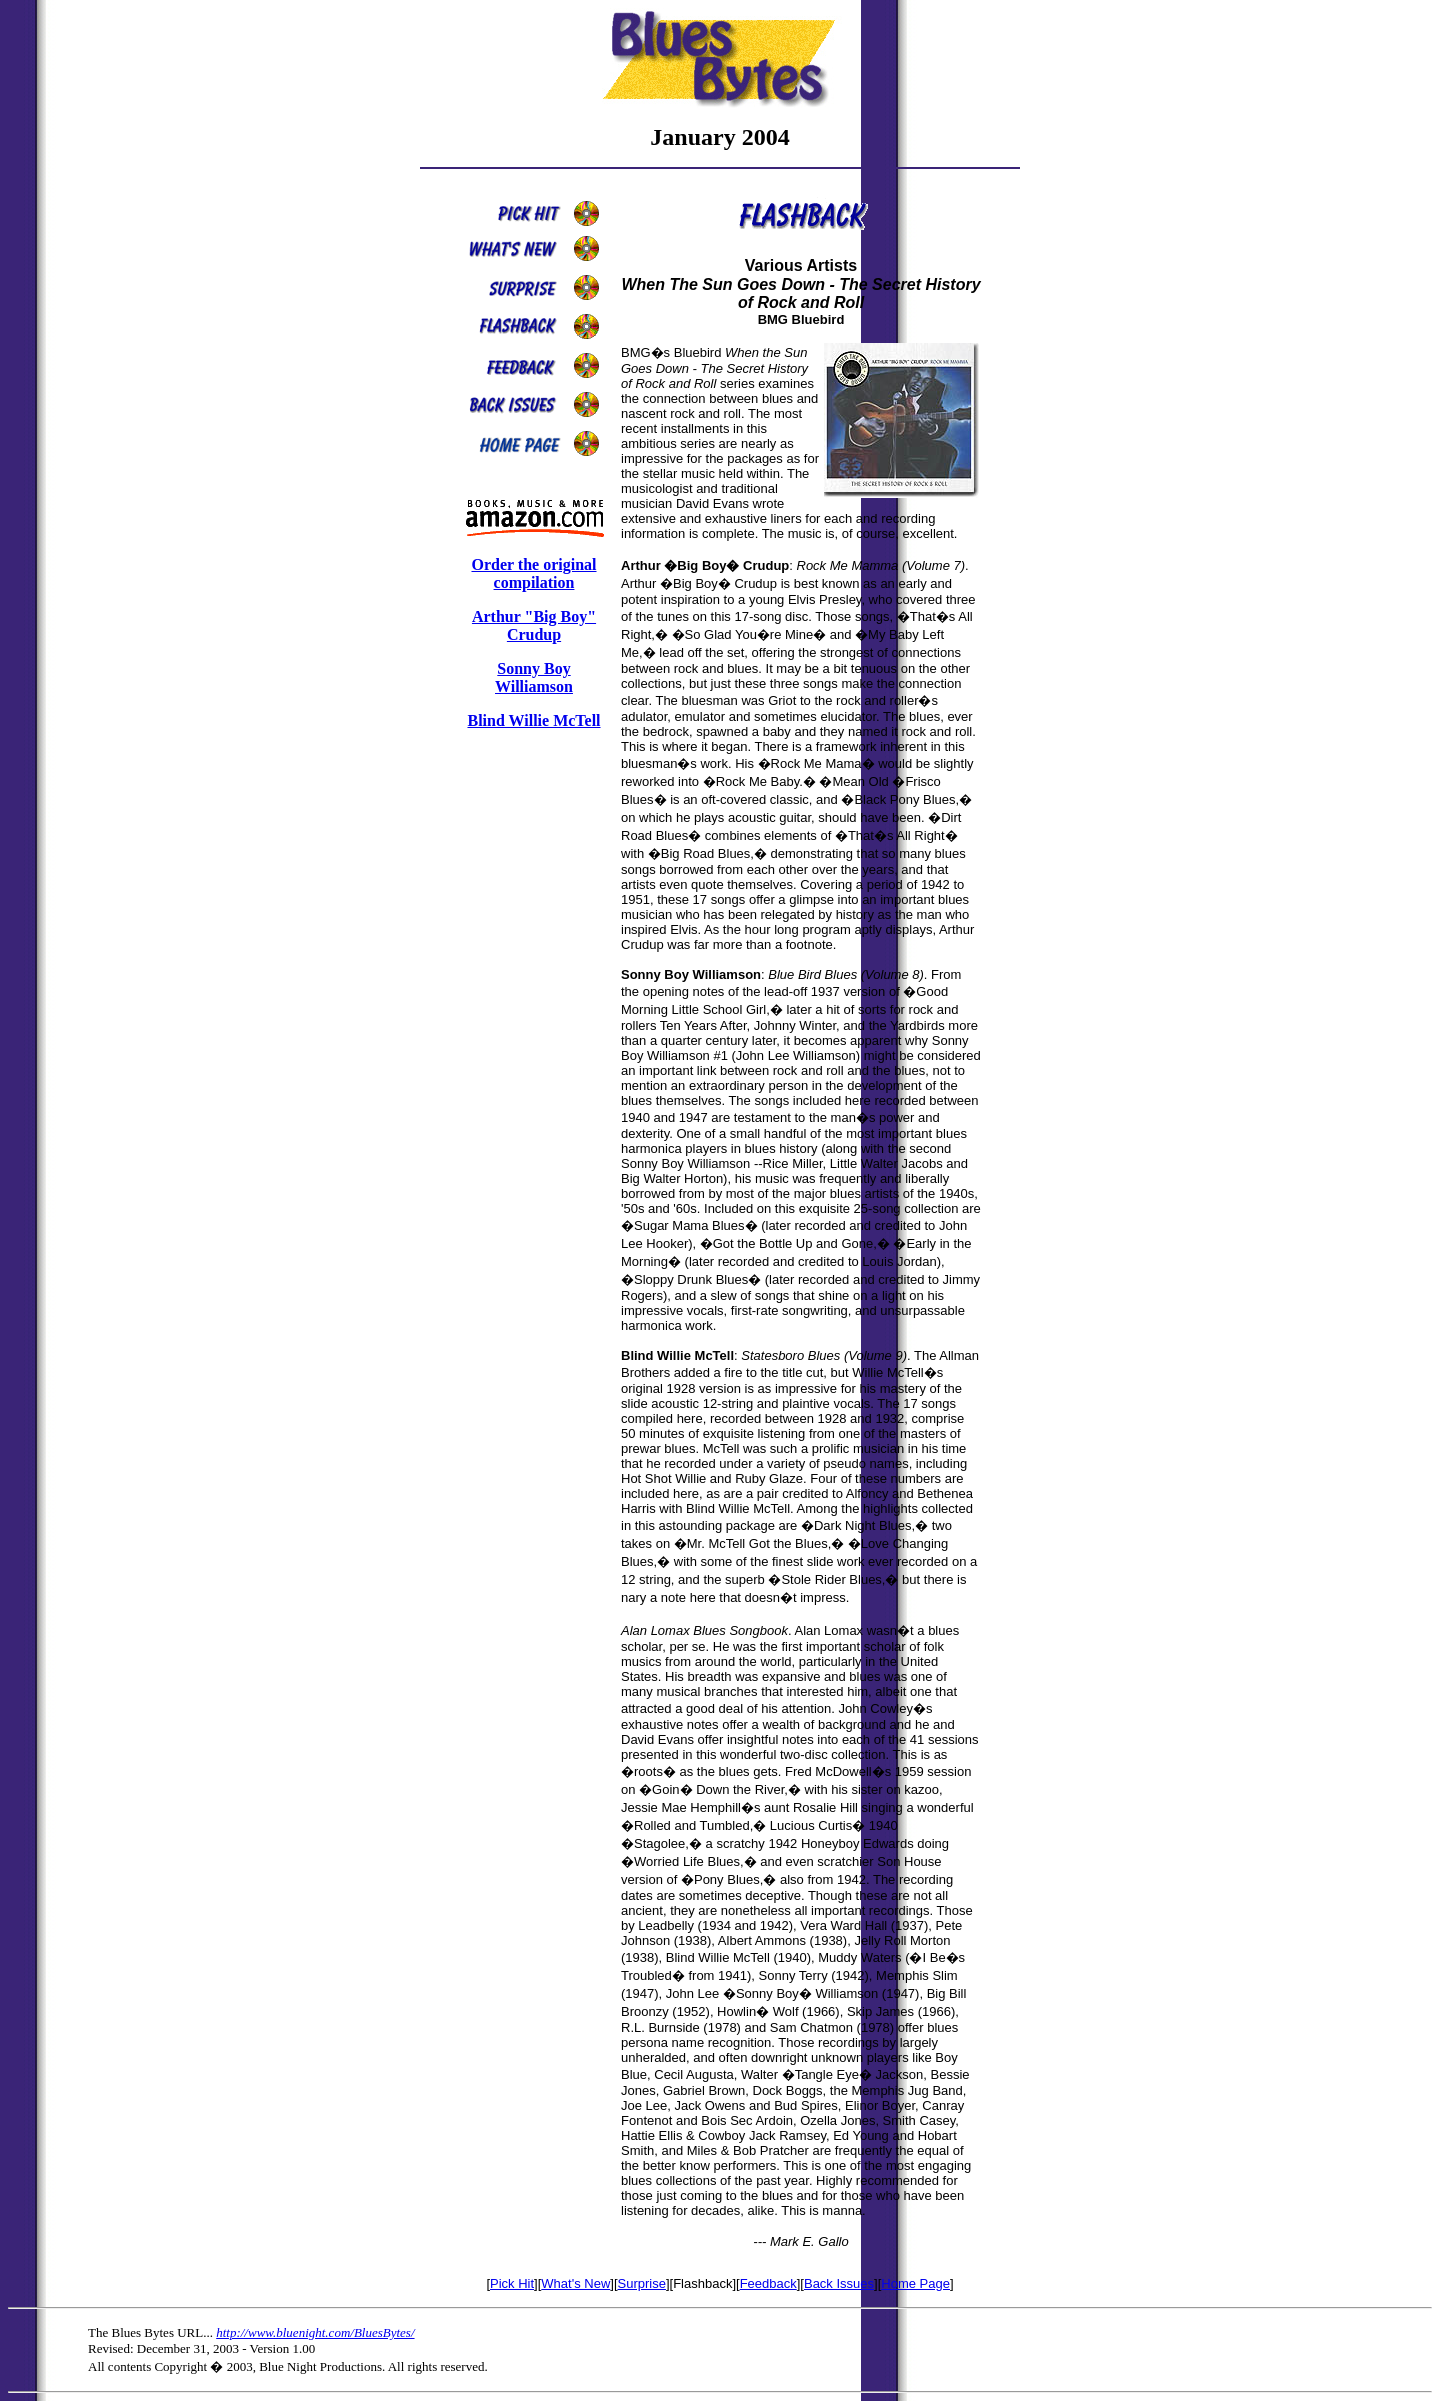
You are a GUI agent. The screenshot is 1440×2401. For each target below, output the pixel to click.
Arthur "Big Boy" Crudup (534, 625)
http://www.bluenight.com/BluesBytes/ (315, 2332)
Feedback (768, 2283)
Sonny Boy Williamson (534, 677)
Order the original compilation (533, 573)
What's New (575, 2283)
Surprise (642, 2283)
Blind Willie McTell (533, 720)
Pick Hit (512, 2283)
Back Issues (839, 2283)
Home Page (915, 2283)
